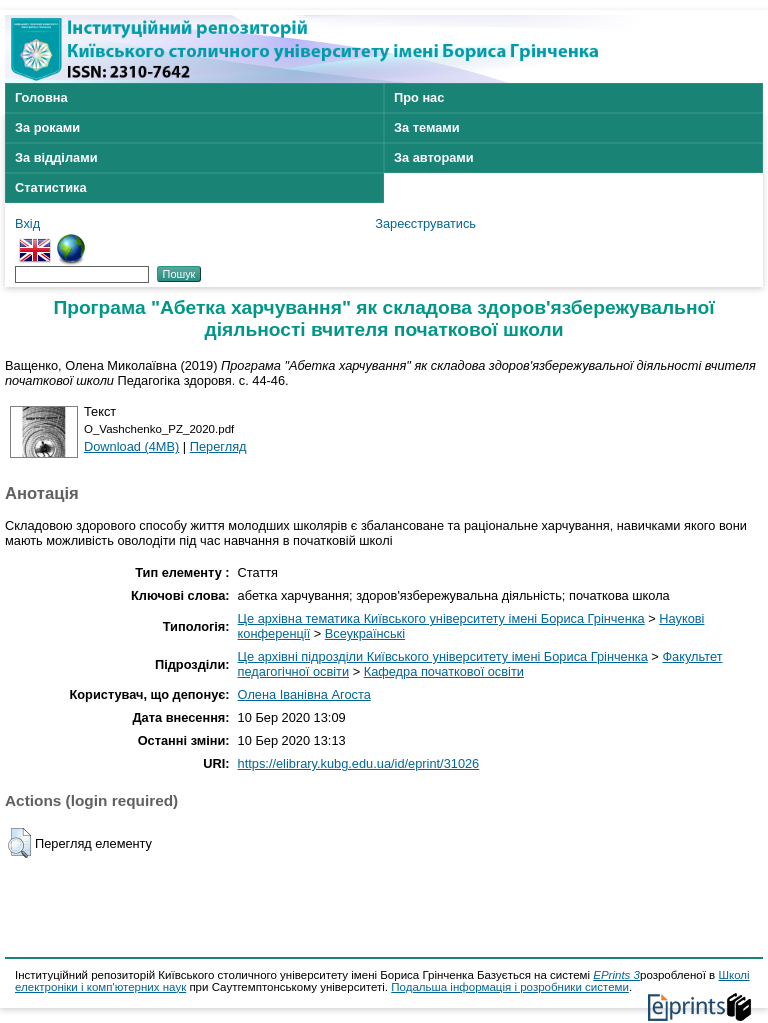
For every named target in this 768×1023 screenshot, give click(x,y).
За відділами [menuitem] (56, 157)
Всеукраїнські (365, 633)
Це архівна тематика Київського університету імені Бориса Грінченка (441, 618)
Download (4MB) (131, 446)
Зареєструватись (425, 223)
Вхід (27, 223)
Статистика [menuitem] (51, 187)
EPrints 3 (616, 975)
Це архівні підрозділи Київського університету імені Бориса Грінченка (443, 656)
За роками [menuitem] (47, 127)
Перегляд (218, 446)
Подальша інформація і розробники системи (510, 987)
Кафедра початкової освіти (444, 671)
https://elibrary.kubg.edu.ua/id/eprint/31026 (359, 763)
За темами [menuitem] (427, 127)
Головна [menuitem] (41, 97)
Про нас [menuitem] (419, 97)
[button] (19, 843)
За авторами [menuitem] (434, 157)
